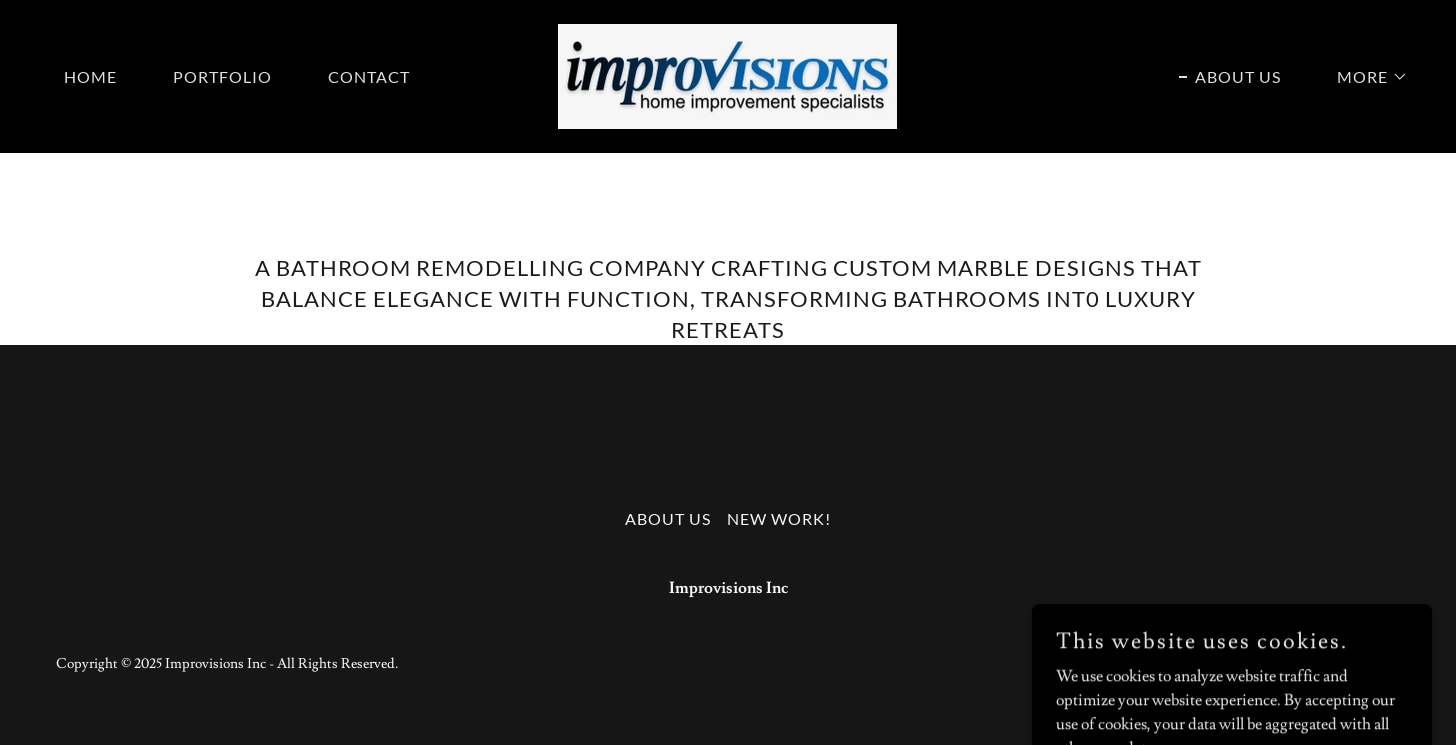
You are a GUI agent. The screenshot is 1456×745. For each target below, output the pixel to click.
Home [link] (90, 76)
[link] (727, 73)
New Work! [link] (779, 518)
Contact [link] (369, 76)
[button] (1364, 77)
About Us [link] (1238, 76)
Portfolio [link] (222, 76)
